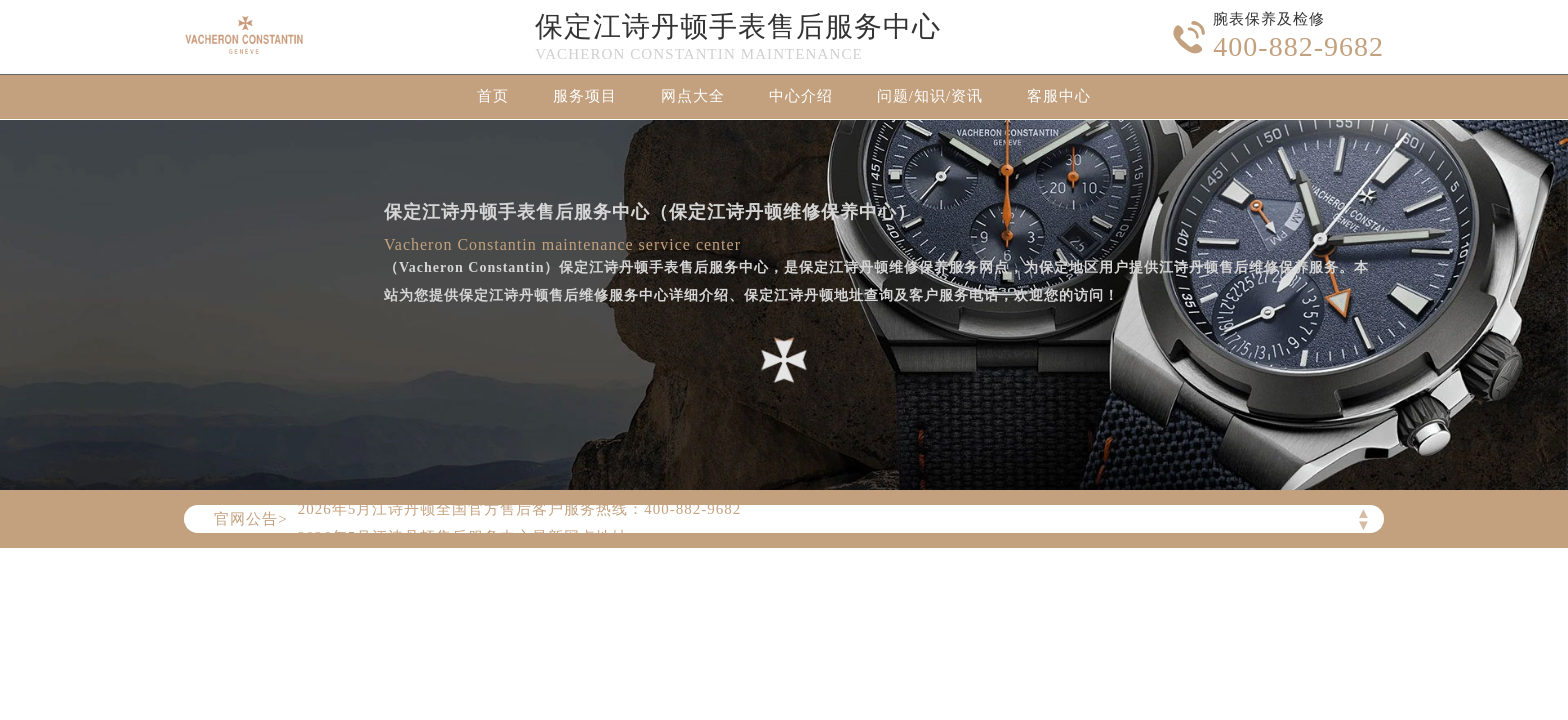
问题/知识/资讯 (930, 96)
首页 (493, 96)
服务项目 (585, 96)
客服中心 (1059, 96)
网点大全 (693, 96)
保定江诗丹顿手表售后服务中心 (738, 26)
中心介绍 (801, 96)
